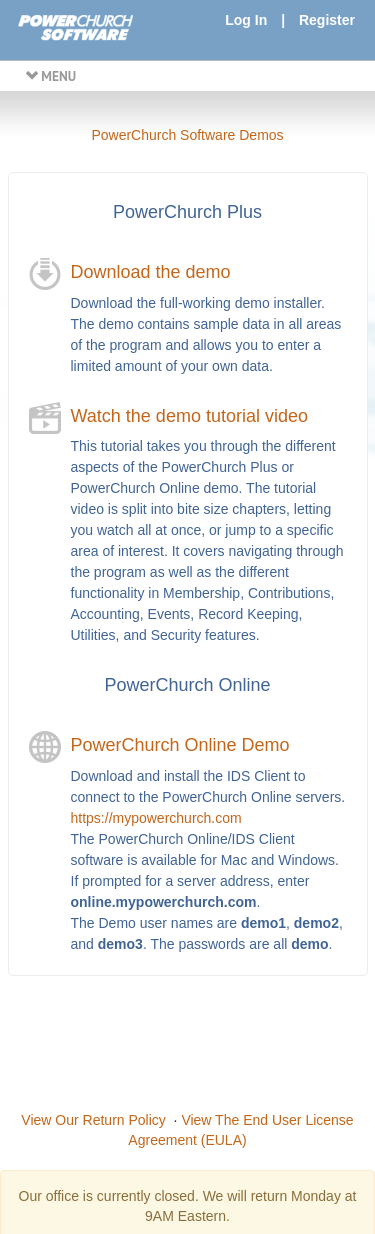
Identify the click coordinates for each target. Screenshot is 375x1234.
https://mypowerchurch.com (156, 818)
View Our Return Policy (93, 1120)
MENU (50, 76)
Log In (246, 20)
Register (327, 20)
